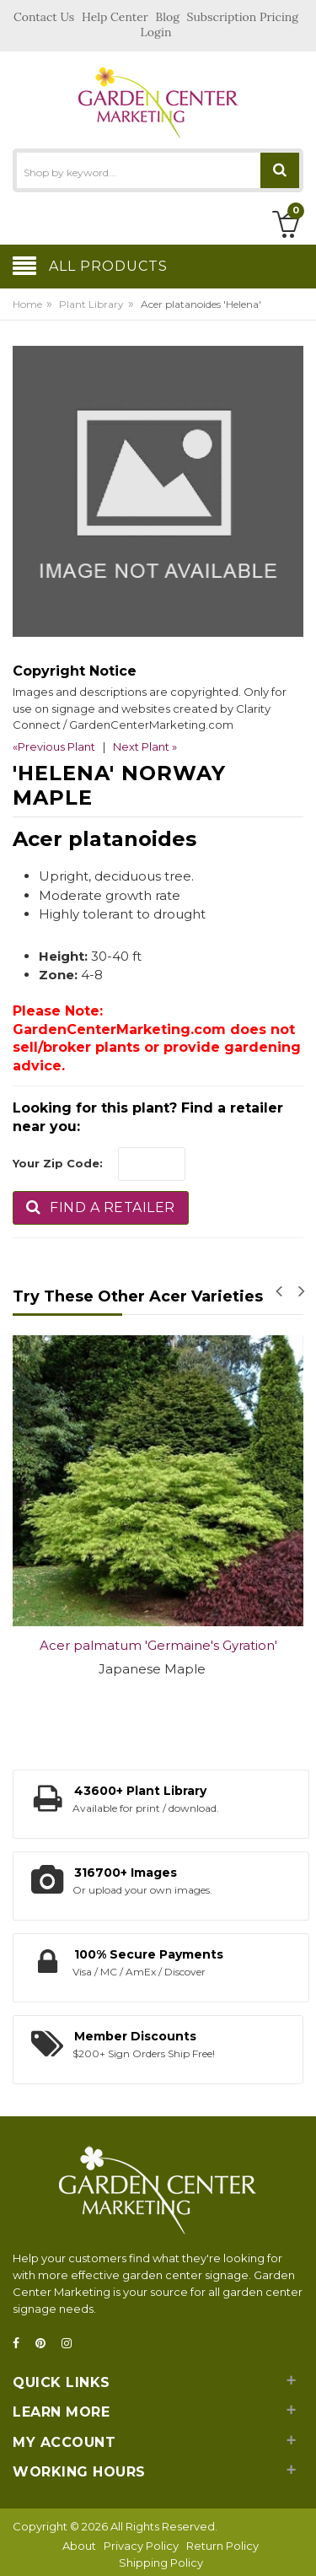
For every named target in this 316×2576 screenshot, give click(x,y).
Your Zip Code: (58, 1163)
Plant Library (91, 304)
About (79, 2545)
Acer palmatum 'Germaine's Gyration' (158, 1645)
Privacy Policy (141, 2545)
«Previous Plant (54, 746)
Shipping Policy (161, 2562)
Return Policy (222, 2545)
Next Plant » (145, 746)
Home (27, 304)
